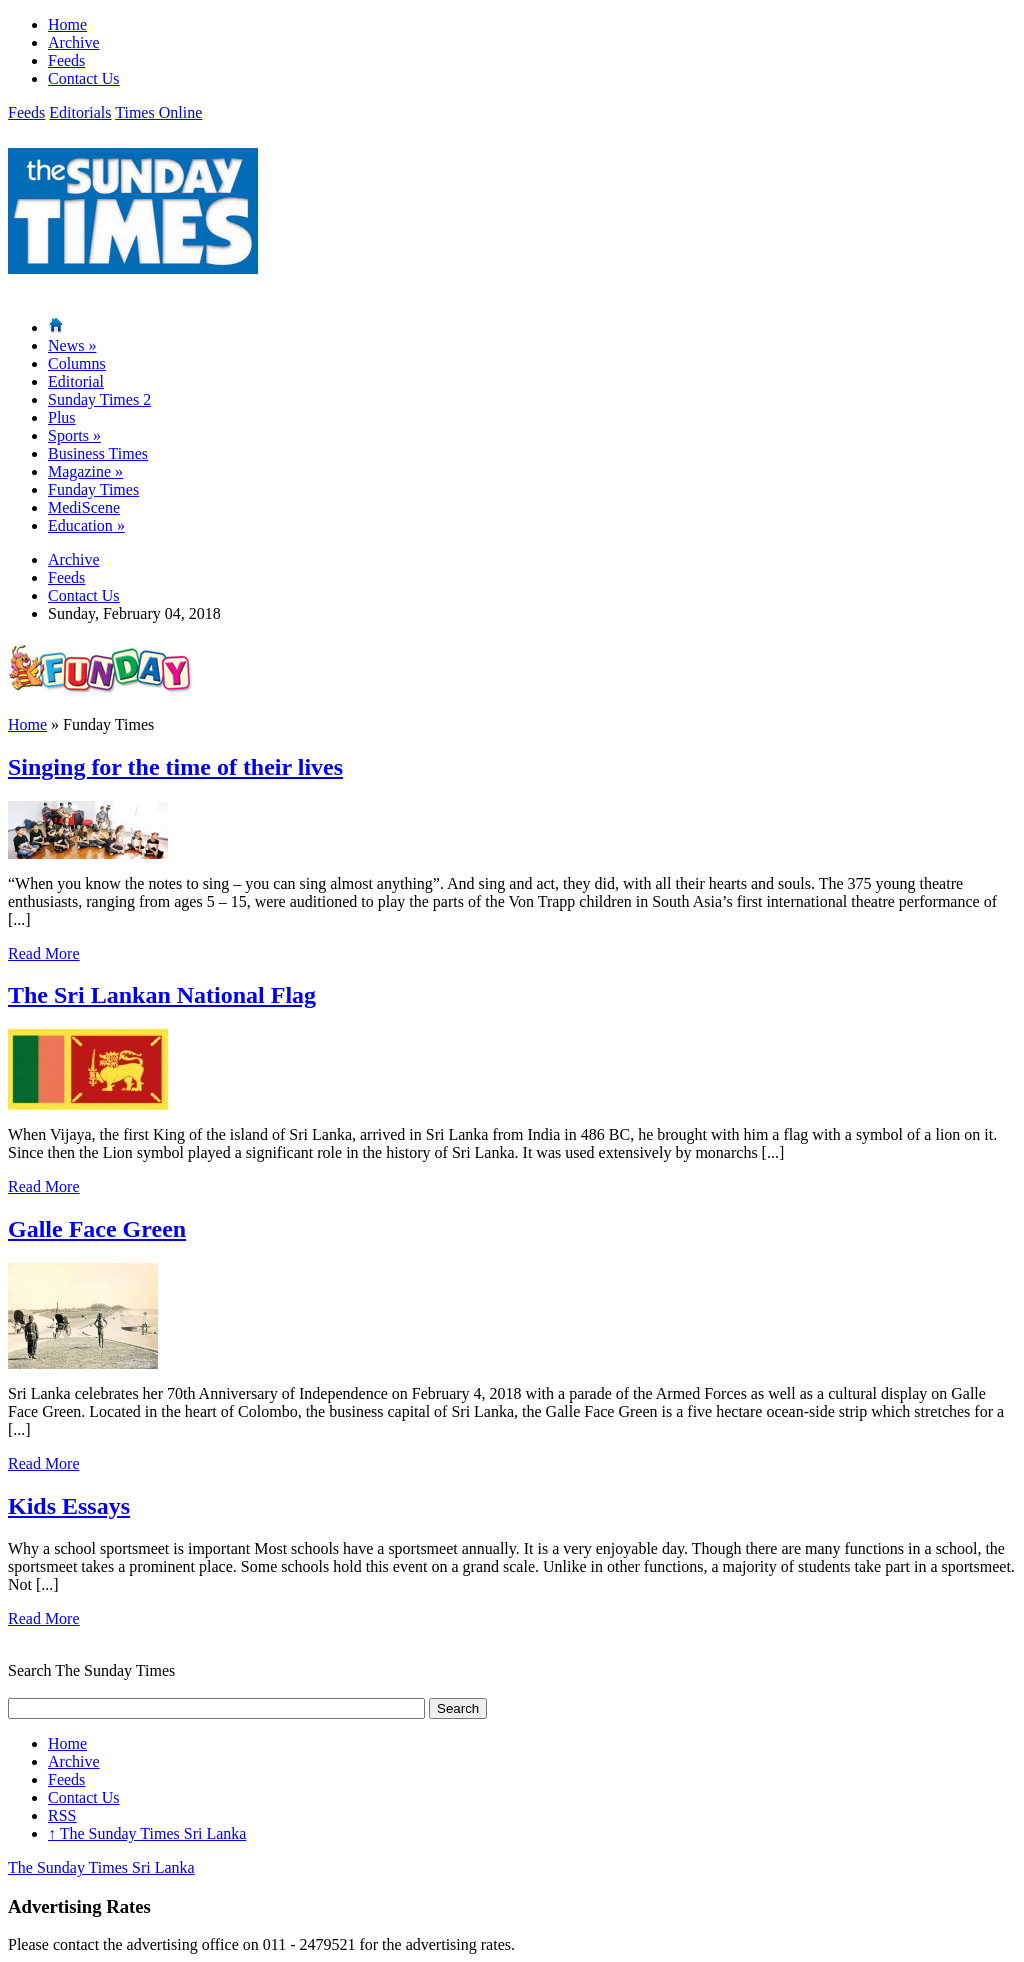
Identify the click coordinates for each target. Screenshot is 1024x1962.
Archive (74, 42)
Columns (77, 363)
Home (67, 24)
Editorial (76, 381)
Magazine (85, 471)
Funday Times (93, 489)
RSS (62, 1815)
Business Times (98, 453)
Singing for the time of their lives (175, 767)
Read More (44, 953)
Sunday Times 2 (99, 399)
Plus (62, 417)
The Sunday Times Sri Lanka (147, 1833)
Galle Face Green (97, 1229)
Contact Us (84, 78)
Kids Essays (69, 1506)
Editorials (80, 112)
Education (86, 525)
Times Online (158, 112)
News (72, 345)
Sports (74, 435)
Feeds (66, 60)
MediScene (84, 507)
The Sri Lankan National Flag (162, 995)
